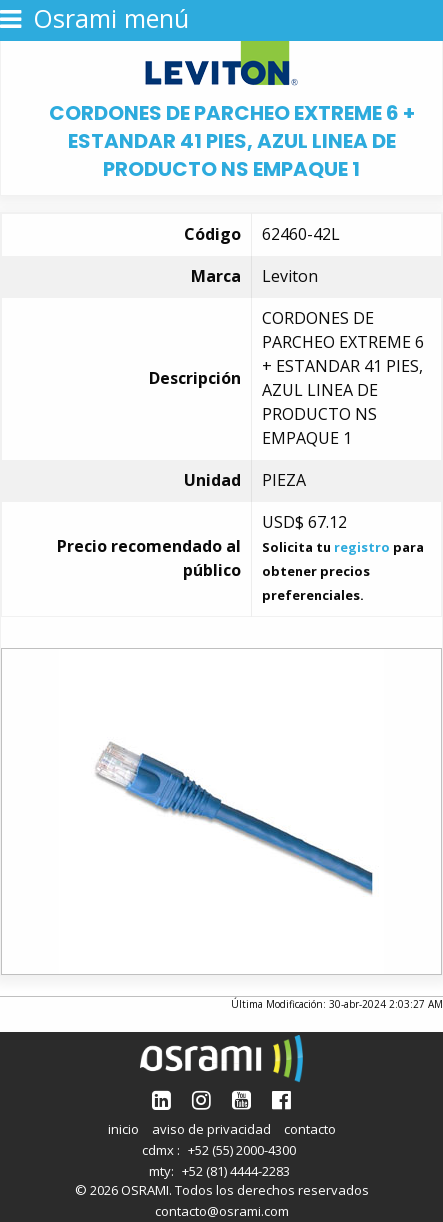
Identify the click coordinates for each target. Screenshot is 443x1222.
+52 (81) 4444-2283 (236, 1171)
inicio (123, 1129)
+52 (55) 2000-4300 (242, 1150)
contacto (310, 1129)
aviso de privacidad (211, 1129)
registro (362, 547)
